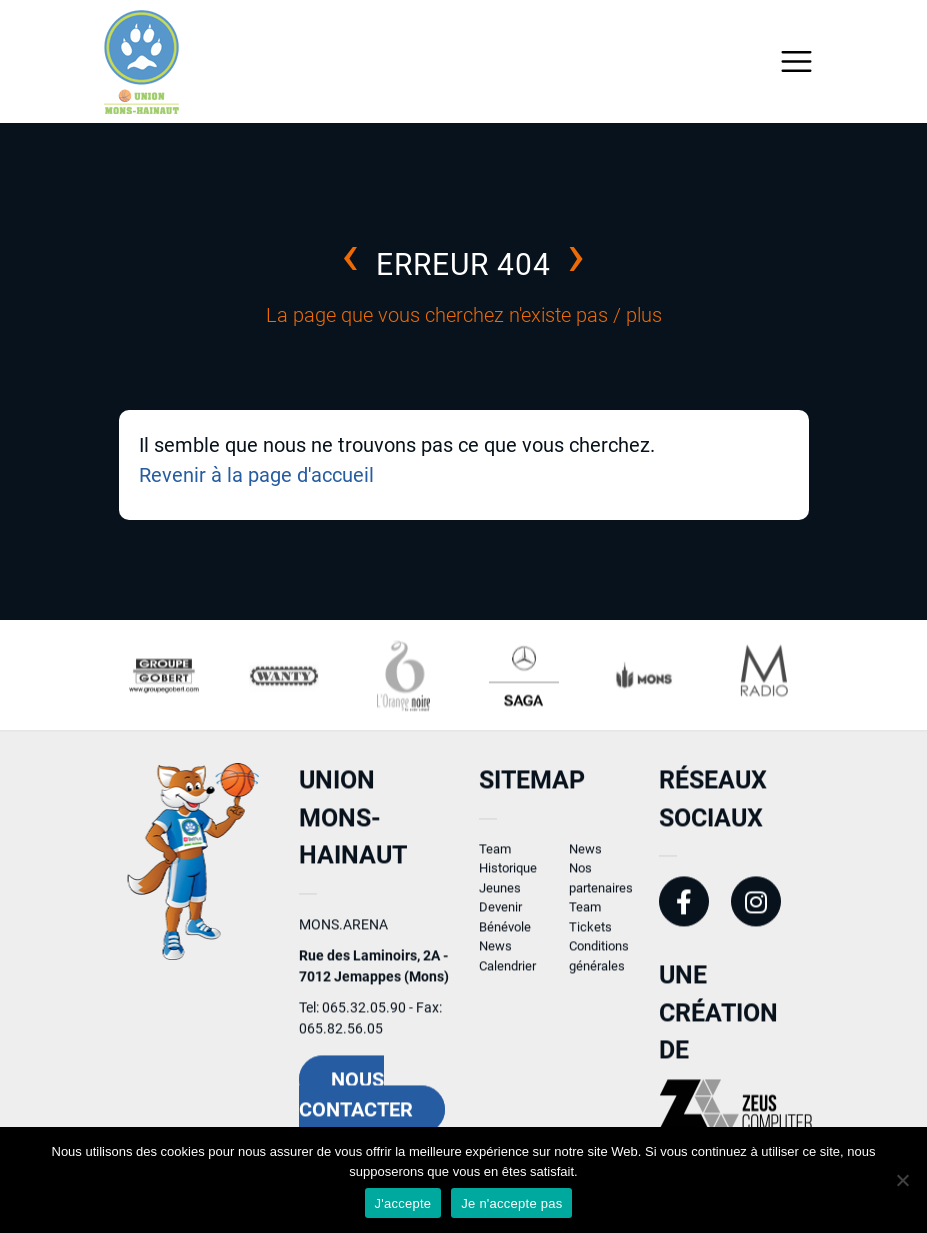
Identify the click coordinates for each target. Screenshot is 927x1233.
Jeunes (500, 894)
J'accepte (403, 1203)
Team (495, 855)
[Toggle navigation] (796, 61)
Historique (508, 875)
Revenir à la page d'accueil (256, 475)
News (495, 953)
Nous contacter (356, 1101)
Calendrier (507, 972)
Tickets (590, 933)
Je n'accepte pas (511, 1203)
